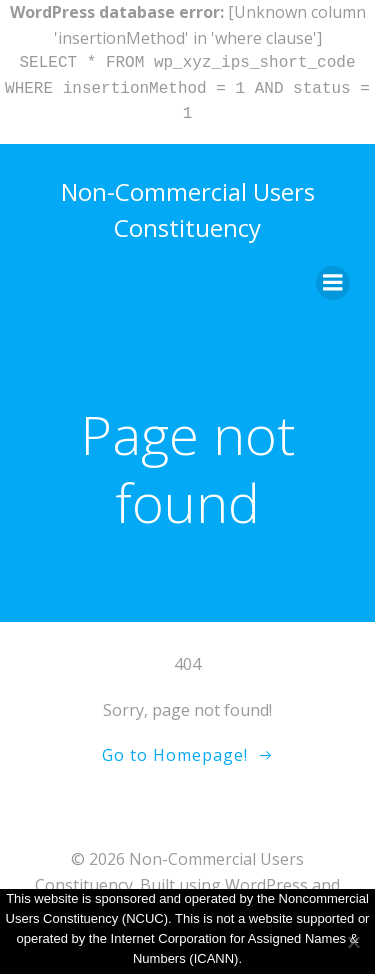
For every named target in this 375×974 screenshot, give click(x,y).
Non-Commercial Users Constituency (188, 209)
